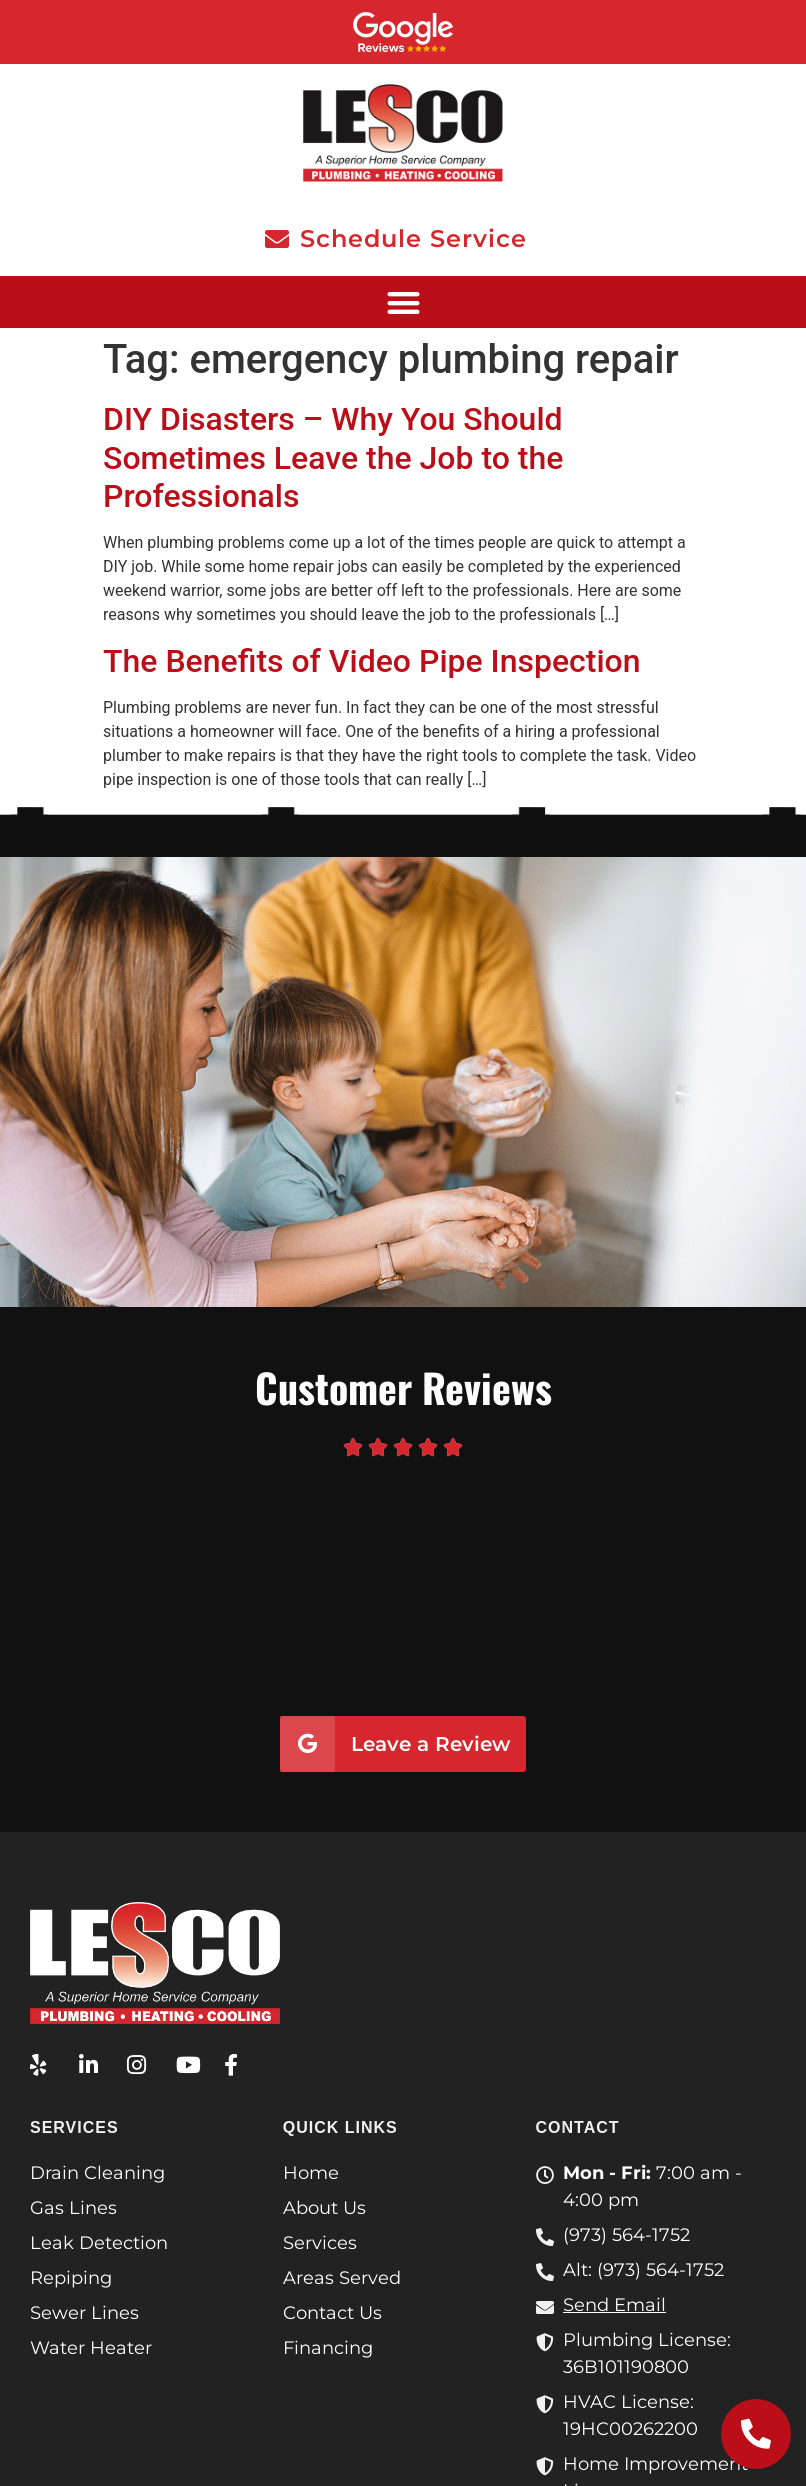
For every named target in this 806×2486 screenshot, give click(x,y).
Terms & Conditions (706, 2419)
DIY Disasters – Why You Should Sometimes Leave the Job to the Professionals (333, 457)
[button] (403, 302)
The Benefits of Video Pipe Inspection (372, 661)
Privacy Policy (403, 2443)
